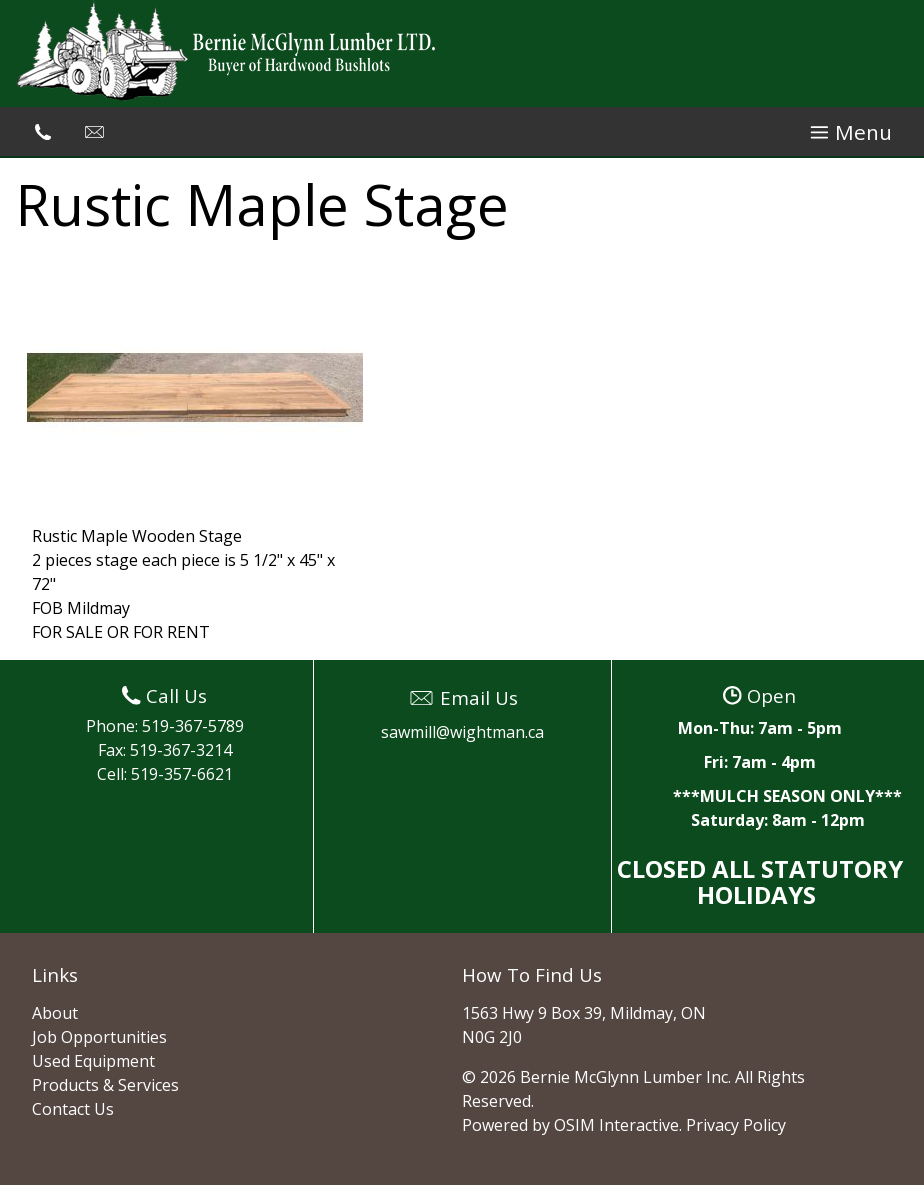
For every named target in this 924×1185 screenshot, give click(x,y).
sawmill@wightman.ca (462, 732)
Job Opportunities (99, 1037)
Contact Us (73, 1109)
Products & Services (105, 1085)
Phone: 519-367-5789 (165, 726)
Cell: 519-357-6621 (165, 774)
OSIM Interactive (616, 1125)
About (55, 1013)
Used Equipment (93, 1061)
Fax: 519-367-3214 (165, 750)
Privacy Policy (736, 1125)
